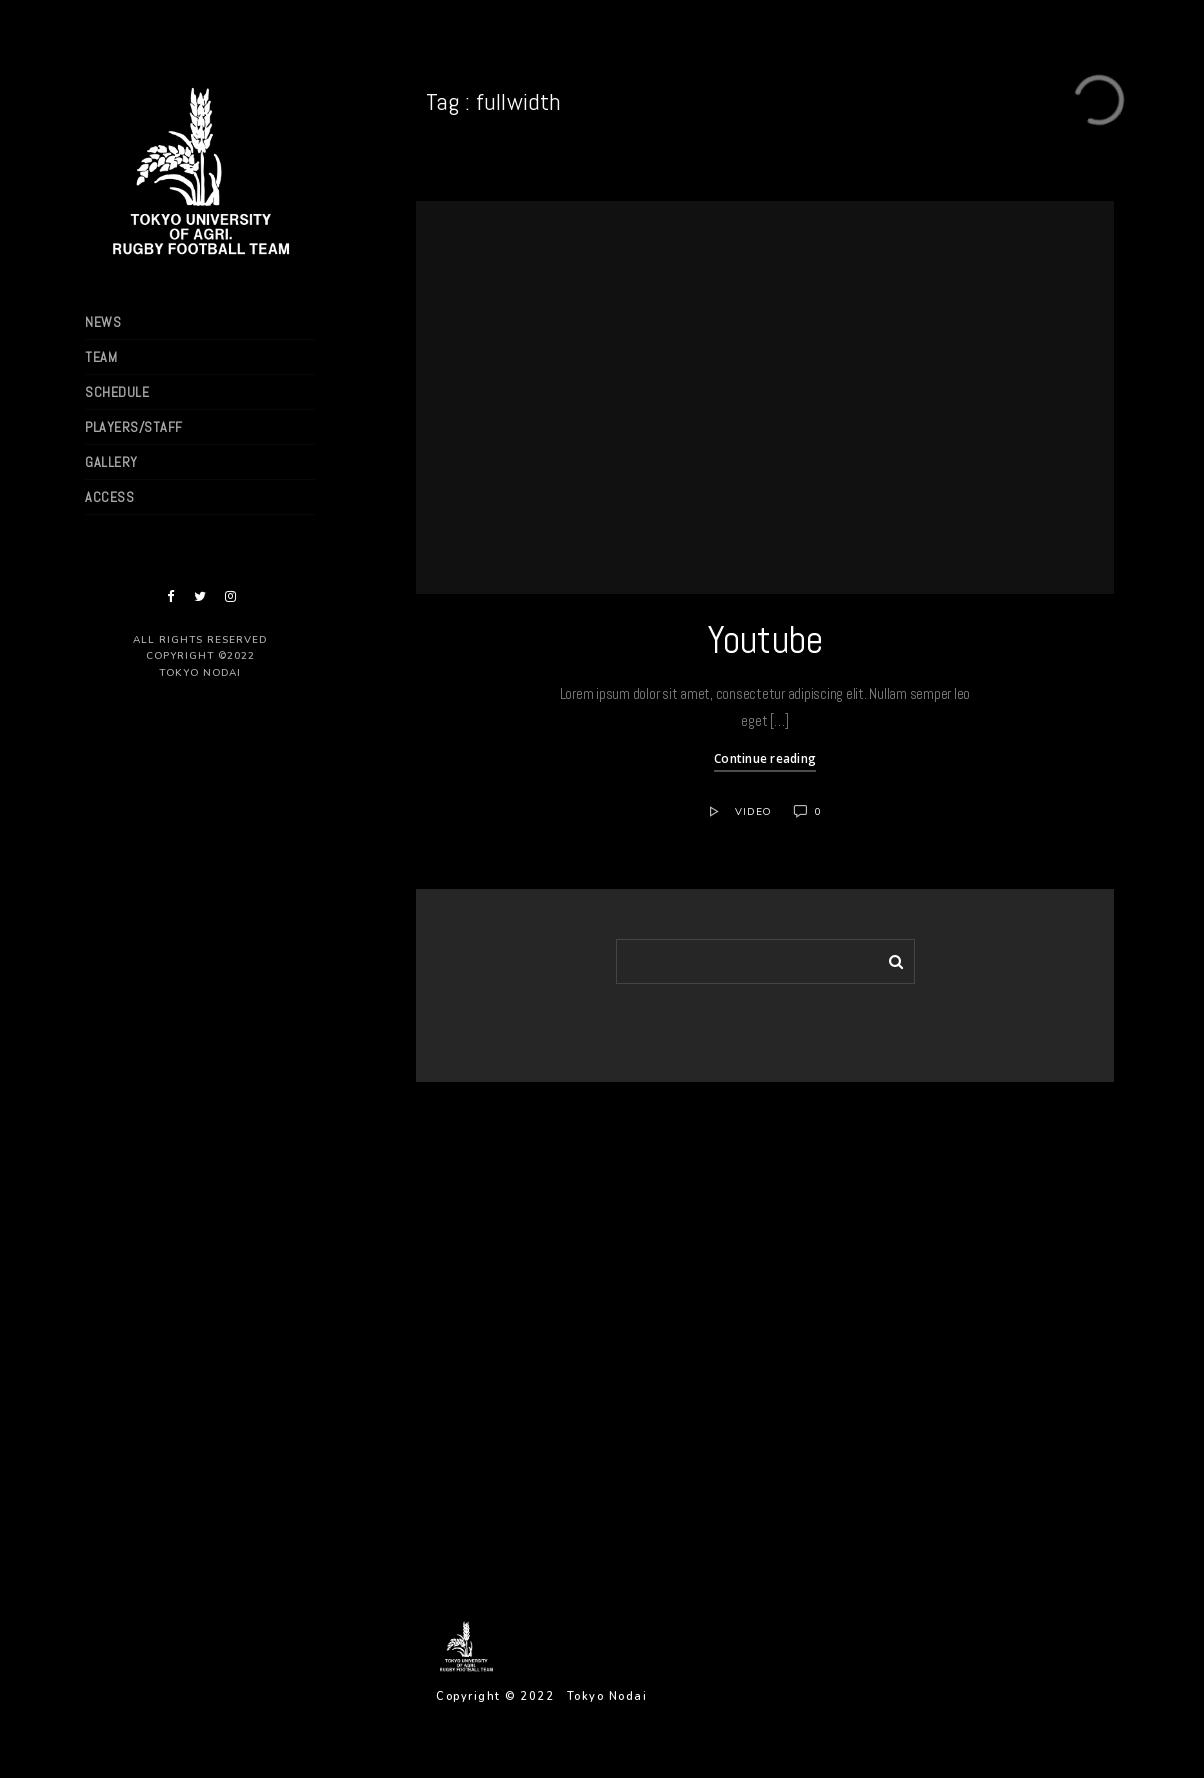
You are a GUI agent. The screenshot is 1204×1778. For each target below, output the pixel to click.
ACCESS (109, 497)
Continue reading (765, 758)
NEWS (103, 322)
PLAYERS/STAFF (134, 427)
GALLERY (111, 462)
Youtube (765, 640)
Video (753, 812)
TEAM (101, 357)
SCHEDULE (117, 392)
